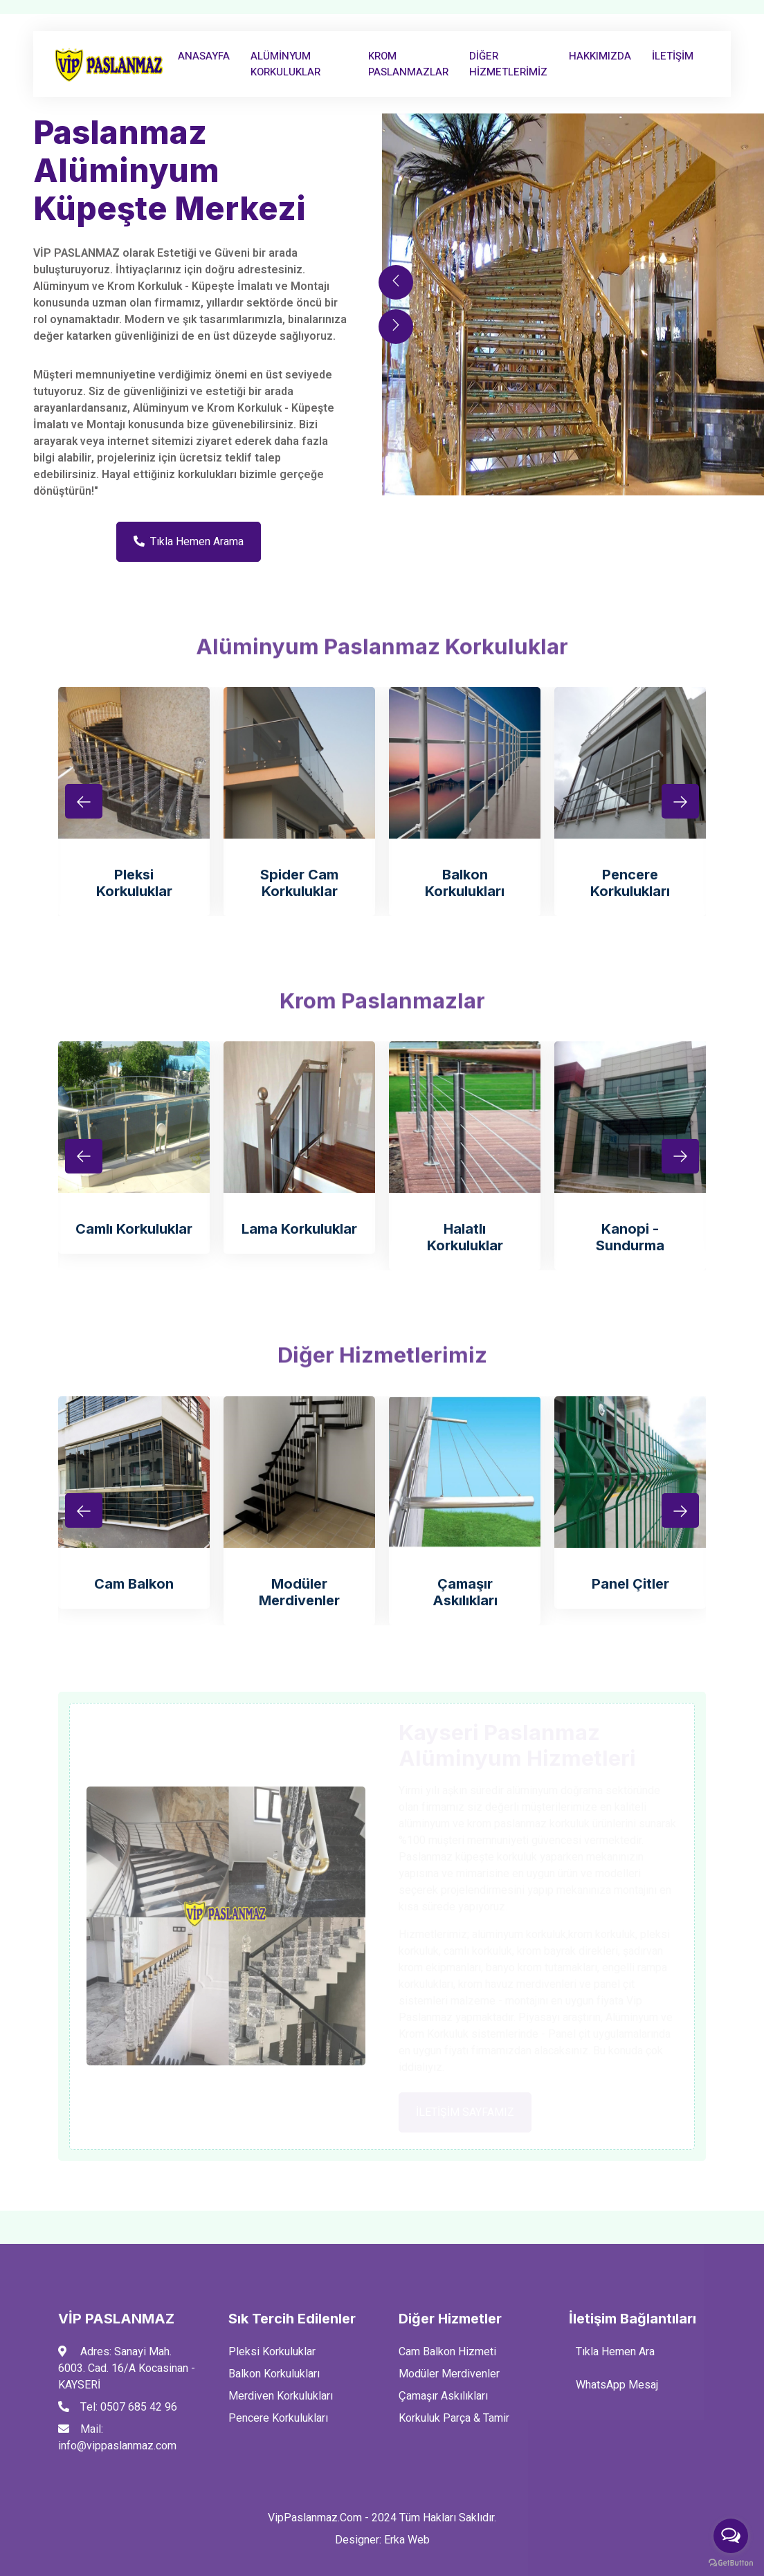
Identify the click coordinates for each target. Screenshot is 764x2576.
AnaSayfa (204, 56)
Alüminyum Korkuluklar (285, 64)
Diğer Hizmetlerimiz (508, 64)
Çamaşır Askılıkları (465, 1592)
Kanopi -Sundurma (630, 1237)
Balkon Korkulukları (464, 882)
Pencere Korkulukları (630, 882)
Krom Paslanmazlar (408, 64)
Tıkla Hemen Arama (189, 541)
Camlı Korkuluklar (133, 1229)
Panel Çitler (630, 1583)
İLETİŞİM (672, 56)
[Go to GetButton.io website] (731, 2562)
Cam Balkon (134, 1583)
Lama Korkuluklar (299, 1229)
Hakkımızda (600, 56)
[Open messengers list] (730, 2536)
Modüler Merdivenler (299, 1592)
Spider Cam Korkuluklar (299, 882)
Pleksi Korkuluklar (134, 882)
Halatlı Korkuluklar (465, 1237)
